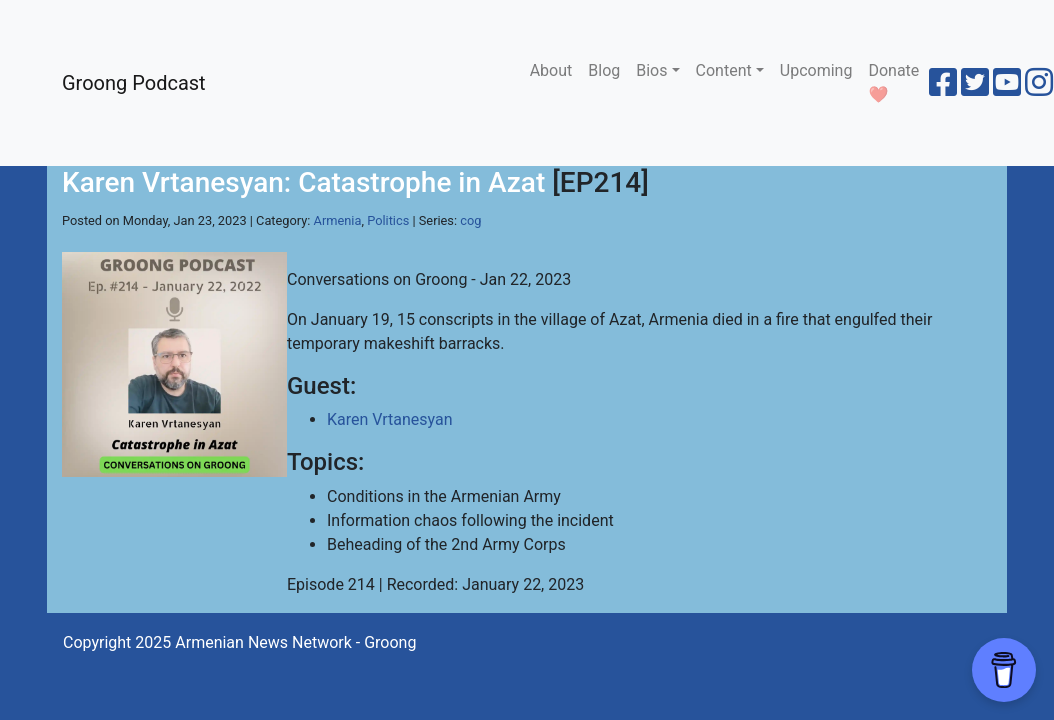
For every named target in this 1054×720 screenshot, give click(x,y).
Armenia (338, 220)
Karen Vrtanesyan (390, 419)
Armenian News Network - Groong (295, 642)
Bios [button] (651, 70)
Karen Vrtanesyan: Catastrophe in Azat (303, 182)
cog (470, 220)
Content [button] (724, 70)
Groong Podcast (134, 83)
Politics (388, 220)
